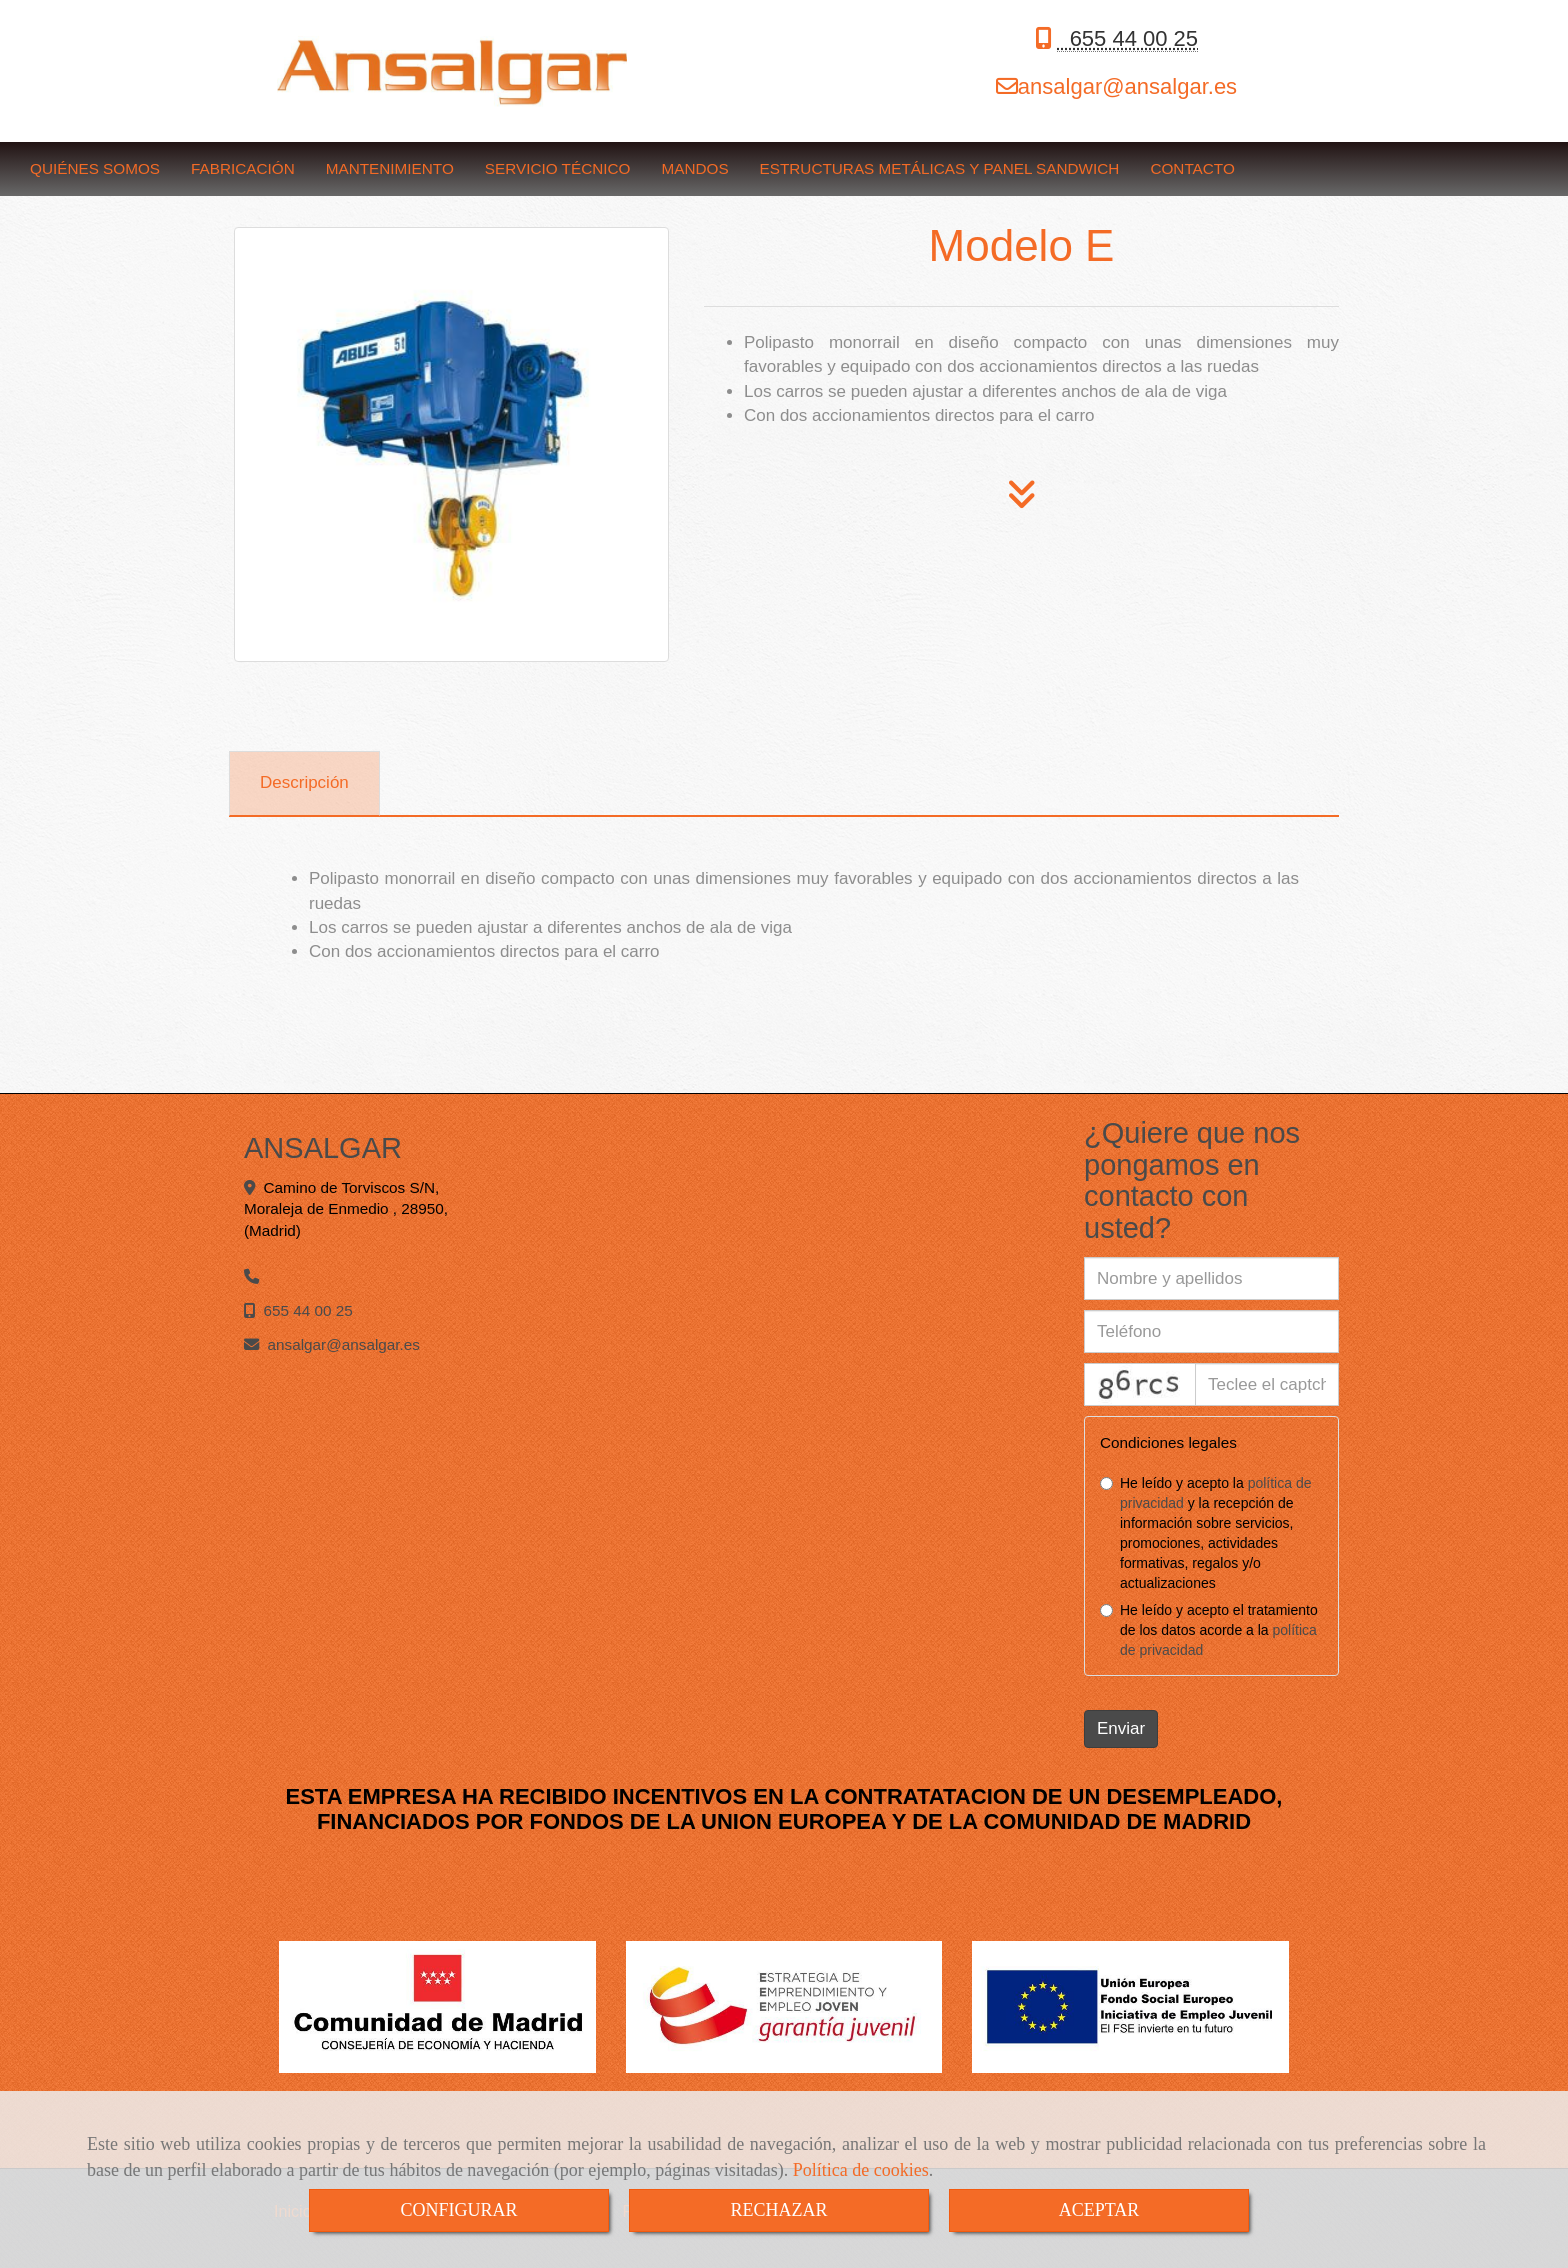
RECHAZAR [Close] (778, 2210)
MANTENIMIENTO (390, 168)
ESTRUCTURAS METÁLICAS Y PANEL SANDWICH (940, 168)
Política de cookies (861, 2170)
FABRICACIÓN (243, 168)
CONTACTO (1192, 168)
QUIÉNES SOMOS (95, 168)
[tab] (304, 784)
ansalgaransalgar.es (1127, 86)
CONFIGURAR (458, 2210)
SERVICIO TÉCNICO (558, 168)
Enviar (1121, 1728)
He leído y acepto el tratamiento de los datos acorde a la (1209, 1630)
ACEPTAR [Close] (1099, 2210)
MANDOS (694, 168)
